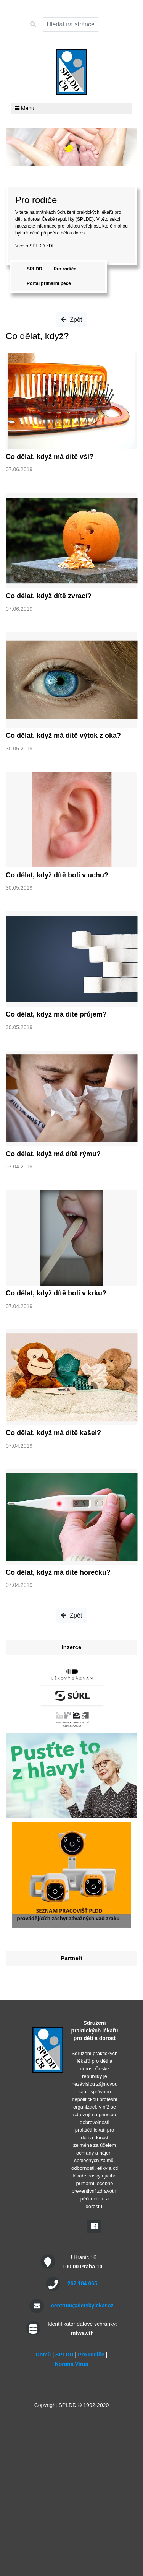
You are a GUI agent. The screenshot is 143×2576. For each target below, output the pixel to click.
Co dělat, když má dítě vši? (49, 457)
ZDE (50, 246)
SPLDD (34, 269)
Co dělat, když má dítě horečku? (58, 1572)
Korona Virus (71, 2364)
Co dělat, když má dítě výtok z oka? (63, 735)
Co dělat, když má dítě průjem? (56, 1014)
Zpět (71, 319)
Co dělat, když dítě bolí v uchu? (57, 875)
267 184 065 (82, 2283)
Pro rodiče (65, 269)
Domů (43, 2354)
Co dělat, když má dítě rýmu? (53, 1154)
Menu (24, 108)
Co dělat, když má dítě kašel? (53, 1433)
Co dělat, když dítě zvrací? (49, 596)
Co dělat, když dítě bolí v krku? (56, 1293)
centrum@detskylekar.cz (82, 2306)
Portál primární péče (49, 283)
